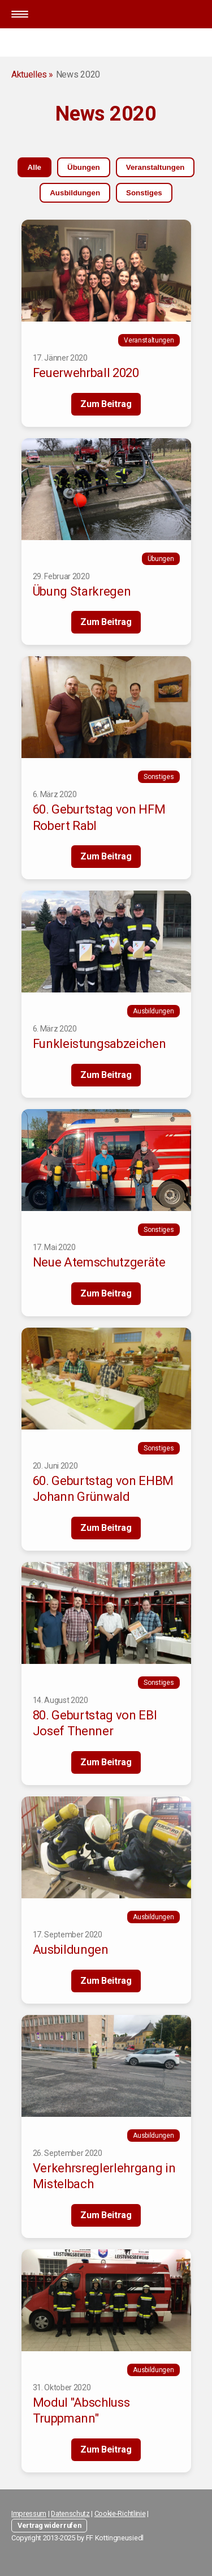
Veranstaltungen (155, 167)
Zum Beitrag (105, 404)
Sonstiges (144, 193)
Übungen (83, 167)
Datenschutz (70, 2513)
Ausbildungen (75, 193)
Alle (34, 167)
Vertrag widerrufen (49, 2525)
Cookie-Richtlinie (120, 2513)
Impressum (28, 2513)
